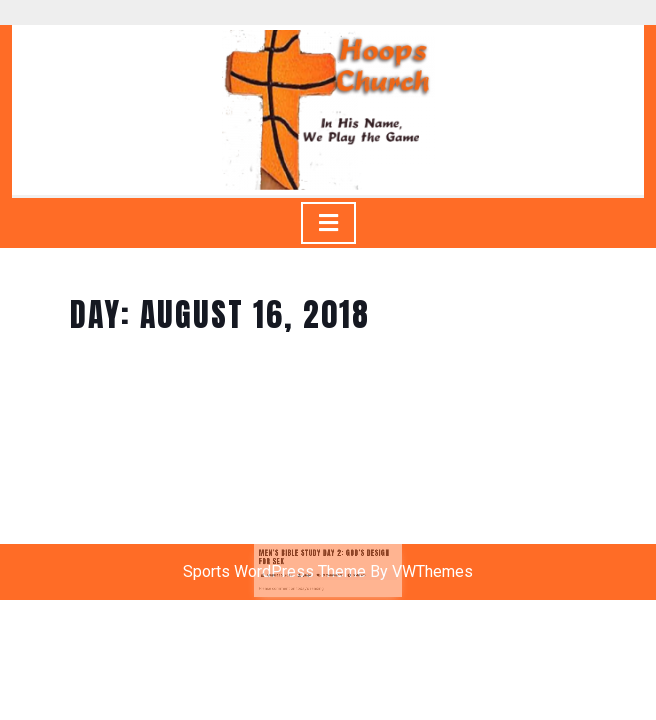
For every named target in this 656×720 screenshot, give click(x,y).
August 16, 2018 (293, 582)
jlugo (313, 582)
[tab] (328, 223)
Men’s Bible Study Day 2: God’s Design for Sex (325, 570)
